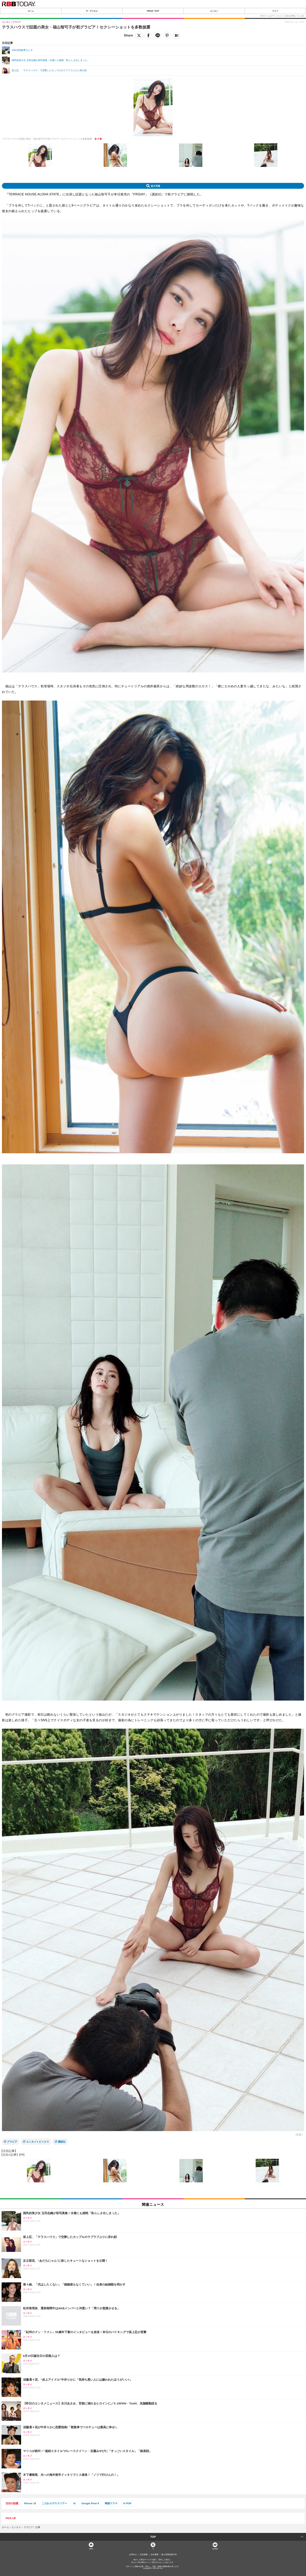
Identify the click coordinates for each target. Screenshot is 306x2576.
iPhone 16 (30, 2503)
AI (74, 2503)
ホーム (31, 11)
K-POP (127, 2503)
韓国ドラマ (111, 2503)
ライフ (275, 11)
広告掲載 (144, 2555)
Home (91, 2548)
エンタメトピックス (37, 2141)
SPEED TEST (153, 11)
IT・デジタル (92, 11)
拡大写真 (155, 186)
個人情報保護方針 (169, 2555)
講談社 (62, 2141)
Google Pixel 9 (90, 2503)
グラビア (12, 2141)
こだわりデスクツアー (54, 2503)
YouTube (215, 2548)
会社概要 (154, 2555)
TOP (153, 2536)
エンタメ (214, 11)
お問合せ (133, 2555)
